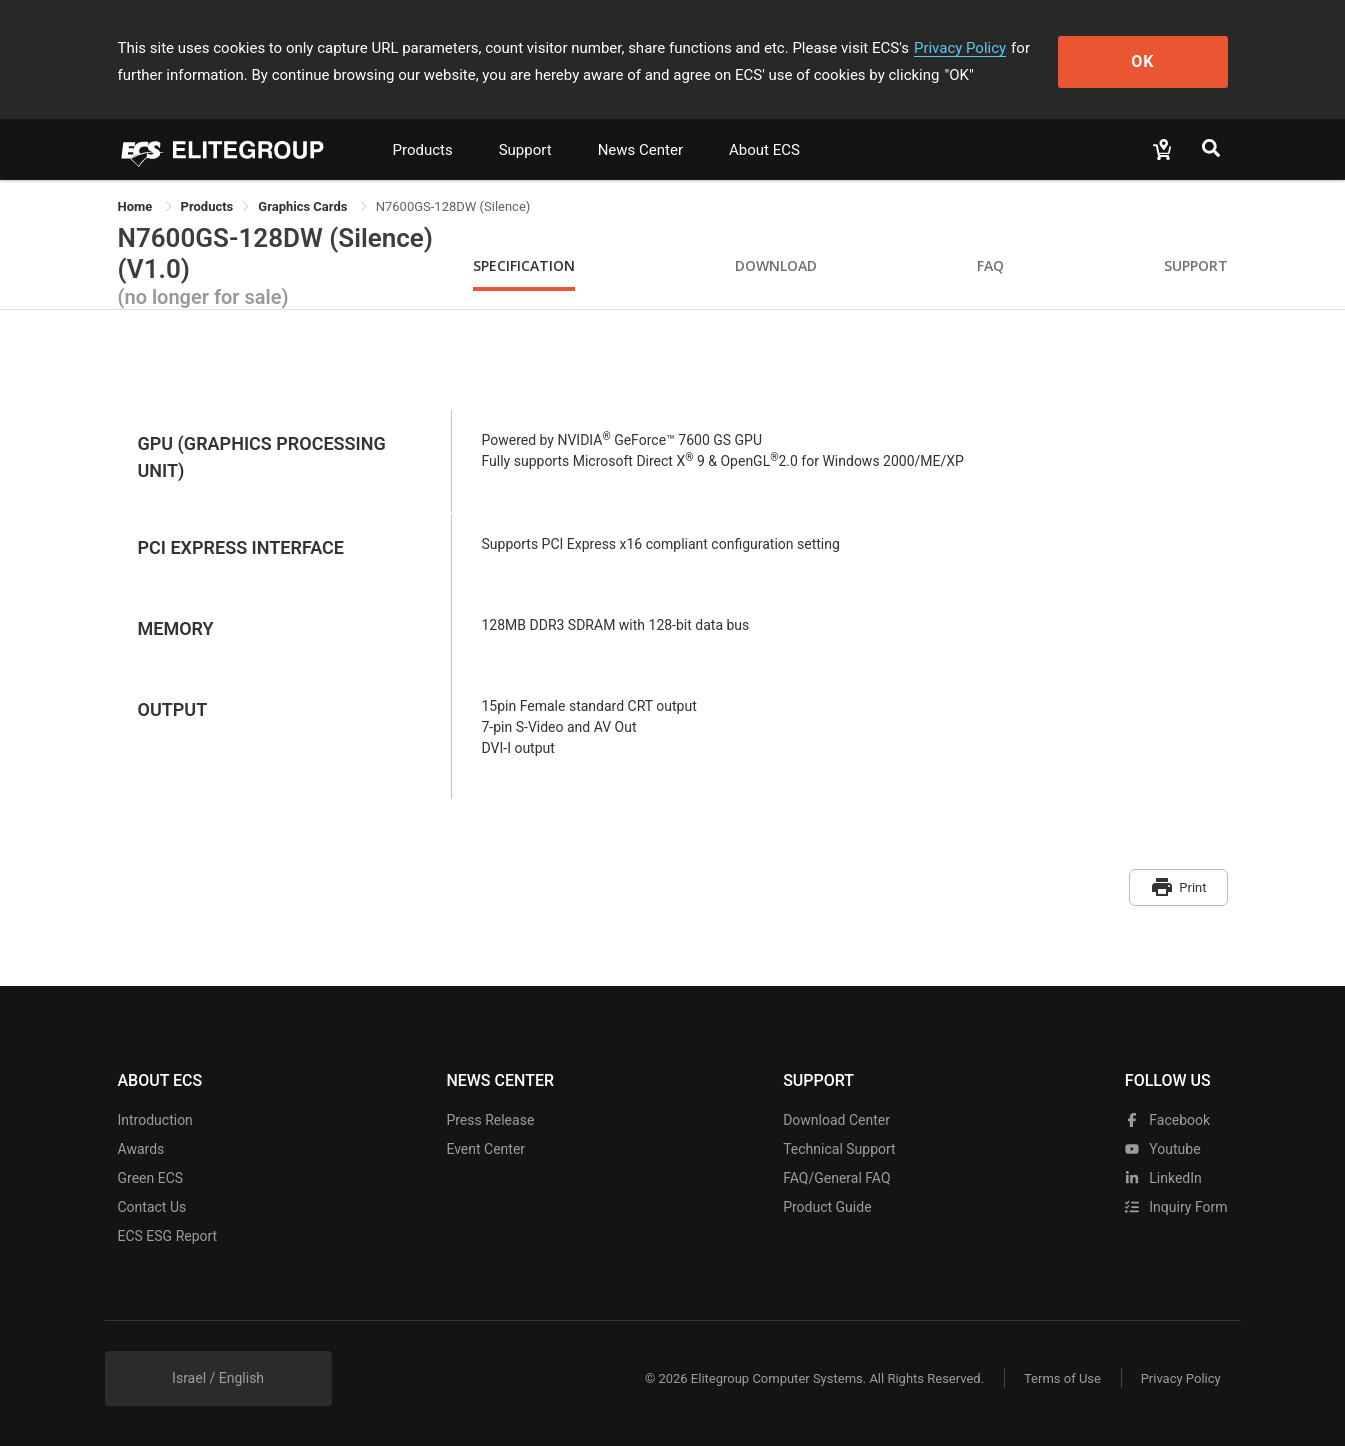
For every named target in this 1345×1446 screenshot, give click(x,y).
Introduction (155, 1120)
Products (423, 150)
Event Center (485, 1149)
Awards (141, 1149)
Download (776, 265)
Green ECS (151, 1178)
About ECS (764, 150)
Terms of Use (1062, 1377)
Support (525, 150)
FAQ (990, 265)
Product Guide (827, 1207)
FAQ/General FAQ (836, 1178)
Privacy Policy (960, 48)
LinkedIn (1163, 1178)
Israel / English (218, 1378)
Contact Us (152, 1207)
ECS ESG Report (168, 1236)
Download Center (836, 1120)
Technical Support (839, 1149)
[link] (207, 206)
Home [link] (137, 206)
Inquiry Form (1176, 1207)
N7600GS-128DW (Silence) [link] (453, 206)
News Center (640, 150)
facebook (1167, 1120)
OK (1145, 61)
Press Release (490, 1120)
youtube (1163, 1149)
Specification (524, 265)
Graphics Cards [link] (304, 206)
